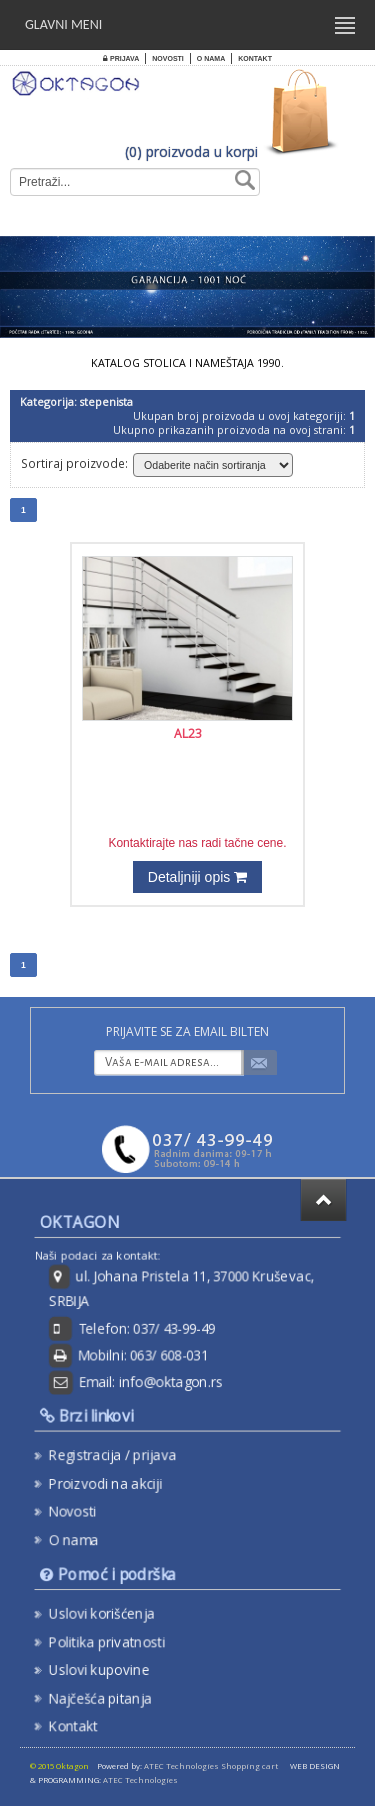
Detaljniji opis (197, 877)
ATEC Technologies (140, 1780)
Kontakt (255, 58)
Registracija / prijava (119, 1456)
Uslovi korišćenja (109, 1616)
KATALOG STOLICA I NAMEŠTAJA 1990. (187, 363)
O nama (211, 58)
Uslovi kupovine (107, 1667)
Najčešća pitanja (108, 1693)
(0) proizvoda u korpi (191, 151)
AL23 (188, 733)
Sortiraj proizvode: (74, 463)
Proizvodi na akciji (112, 1482)
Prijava (121, 58)
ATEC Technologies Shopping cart (211, 1766)
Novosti (168, 58)
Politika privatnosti (114, 1642)
